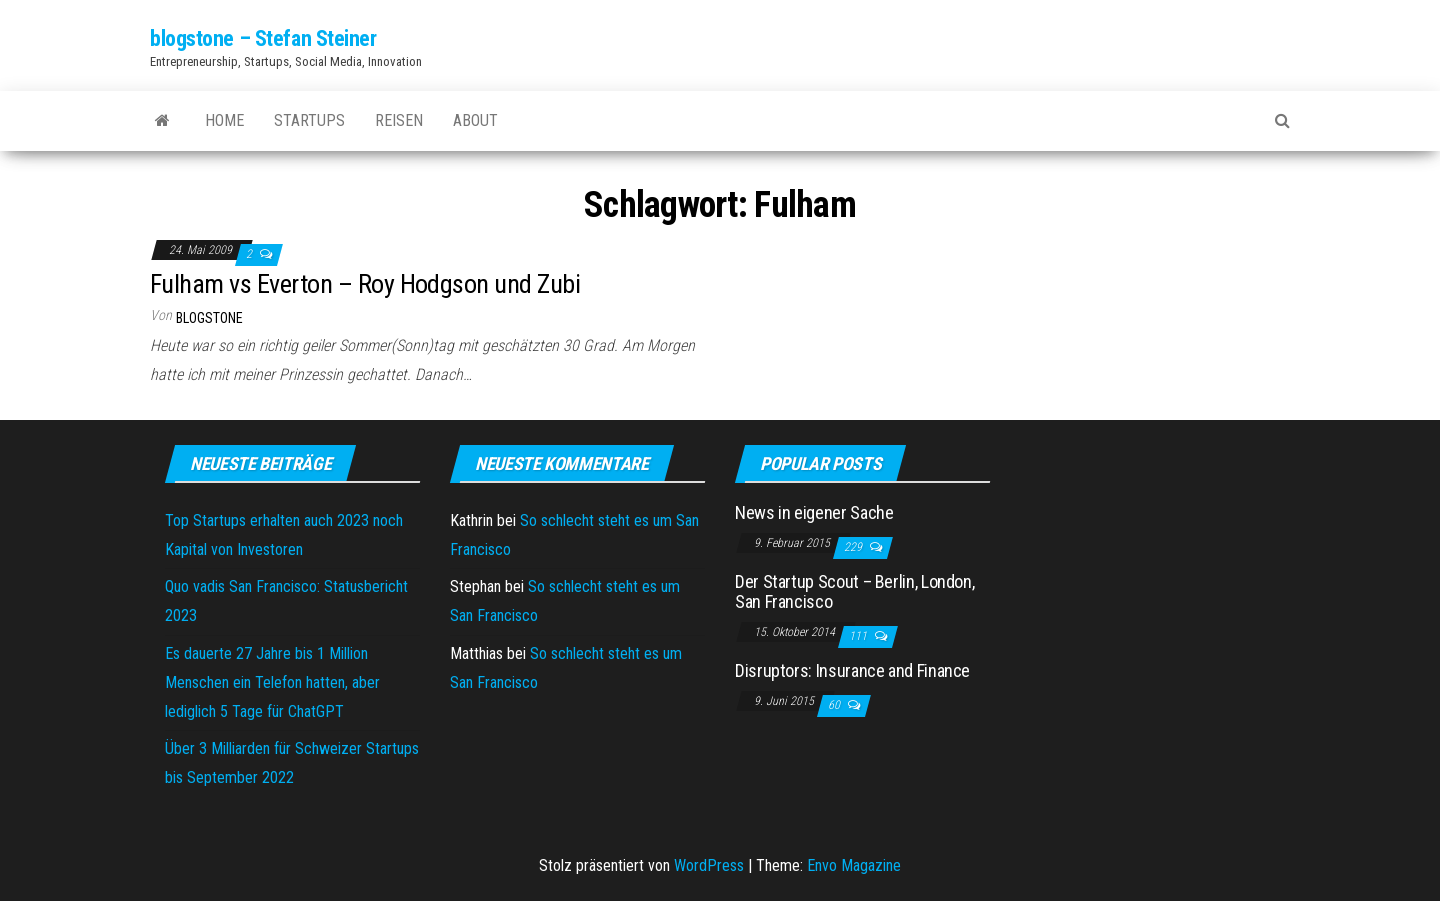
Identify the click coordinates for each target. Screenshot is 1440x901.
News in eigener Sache (814, 512)
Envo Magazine (854, 865)
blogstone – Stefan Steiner (263, 38)
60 (835, 705)
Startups (309, 120)
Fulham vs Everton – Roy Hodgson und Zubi (365, 284)
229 (854, 547)
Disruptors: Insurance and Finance (852, 670)
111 (859, 636)
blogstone (209, 318)
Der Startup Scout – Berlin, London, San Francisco (854, 591)
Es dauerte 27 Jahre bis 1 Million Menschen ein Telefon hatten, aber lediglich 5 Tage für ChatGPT (272, 682)
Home (224, 120)
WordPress (709, 865)
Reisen (399, 120)
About (475, 120)
